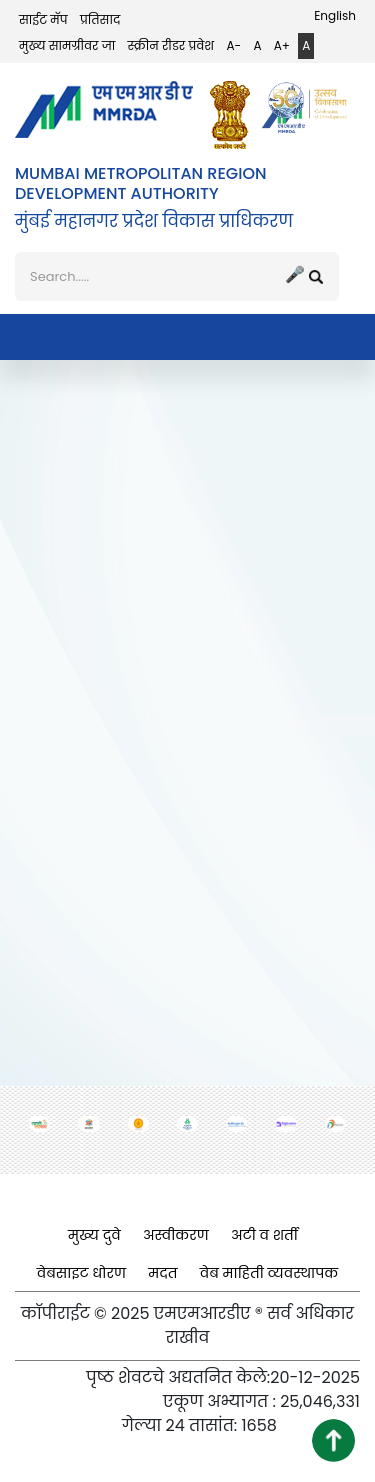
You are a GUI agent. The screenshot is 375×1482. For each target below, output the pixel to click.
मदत (162, 1273)
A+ (282, 45)
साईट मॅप (43, 19)
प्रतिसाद (100, 19)
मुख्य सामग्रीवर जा (67, 45)
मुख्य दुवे (94, 1235)
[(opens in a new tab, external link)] (235, 115)
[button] (333, 1440)
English (335, 15)
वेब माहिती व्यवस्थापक (269, 1273)
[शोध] (177, 277)
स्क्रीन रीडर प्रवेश (171, 45)
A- (233, 45)
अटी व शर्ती (264, 1235)
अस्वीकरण (176, 1235)
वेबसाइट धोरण (81, 1273)
